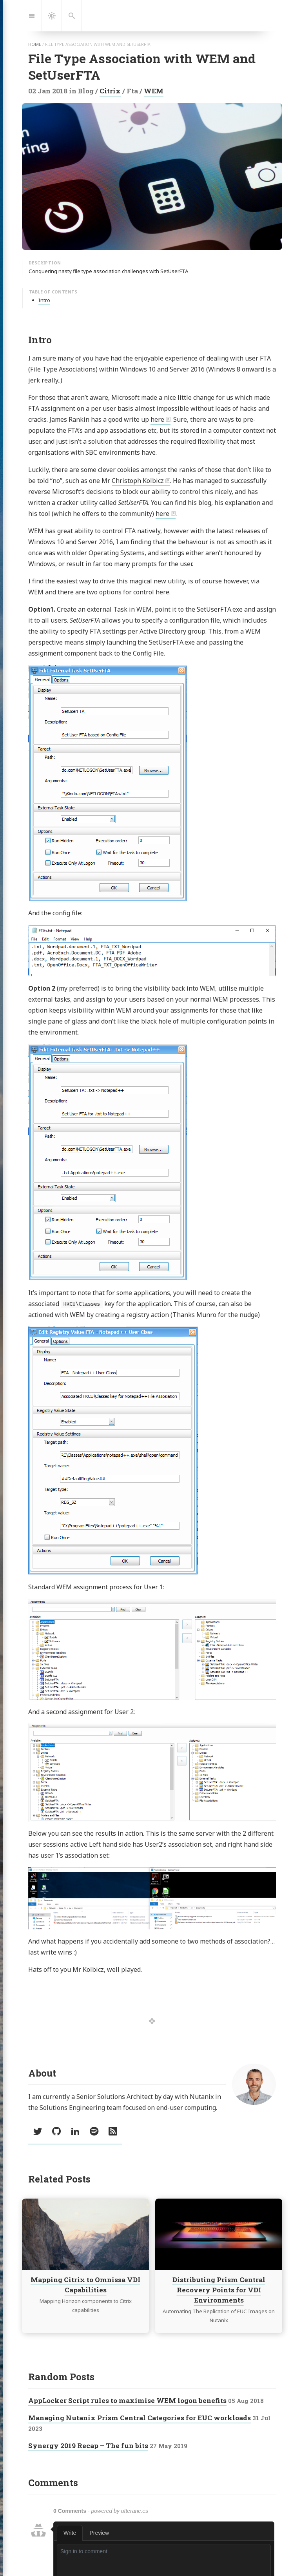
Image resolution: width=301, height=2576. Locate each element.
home (34, 44)
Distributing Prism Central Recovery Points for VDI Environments (218, 2290)
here (157, 419)
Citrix (110, 90)
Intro (44, 300)
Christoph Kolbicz (138, 480)
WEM (153, 90)
